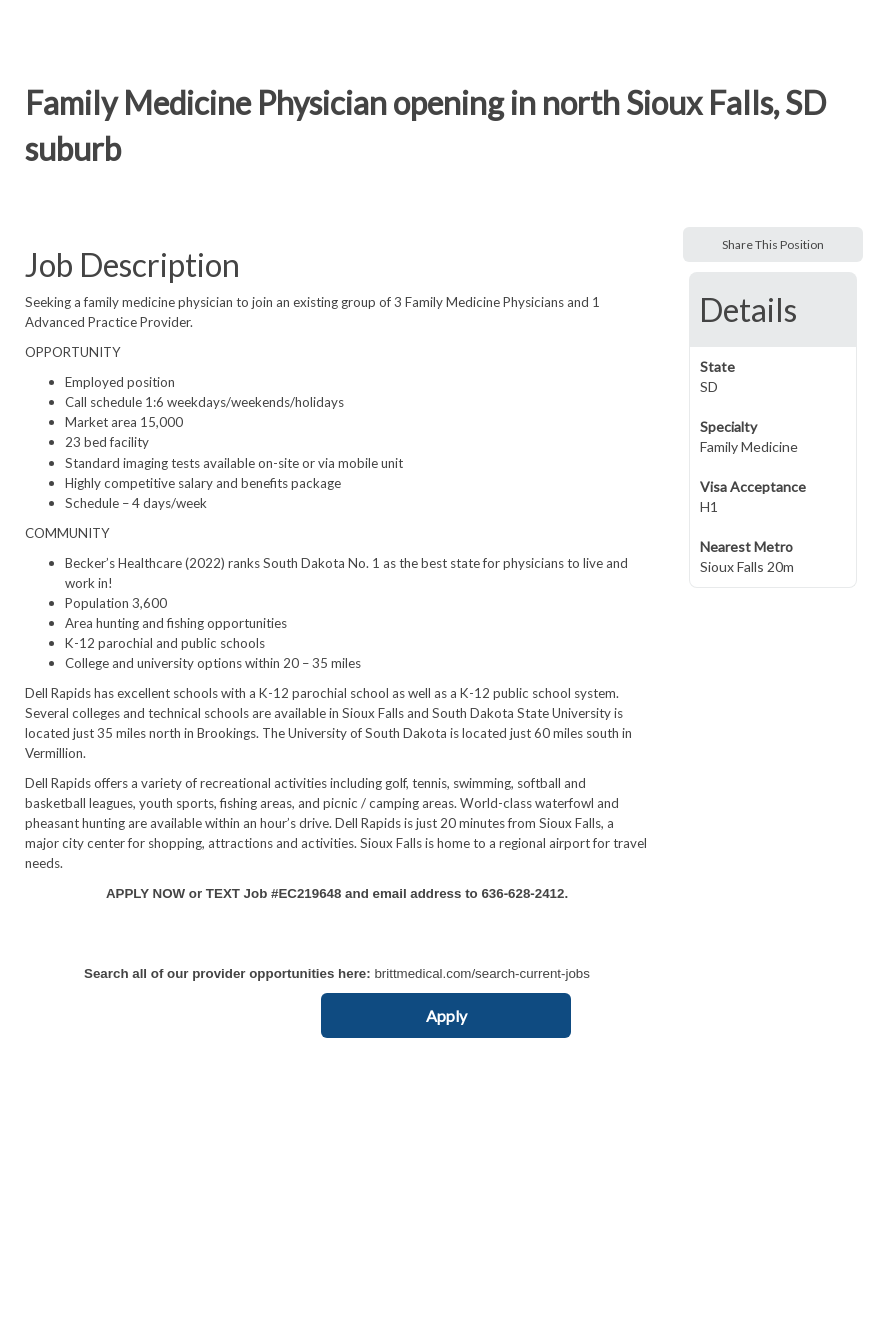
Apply (446, 1015)
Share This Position (773, 244)
